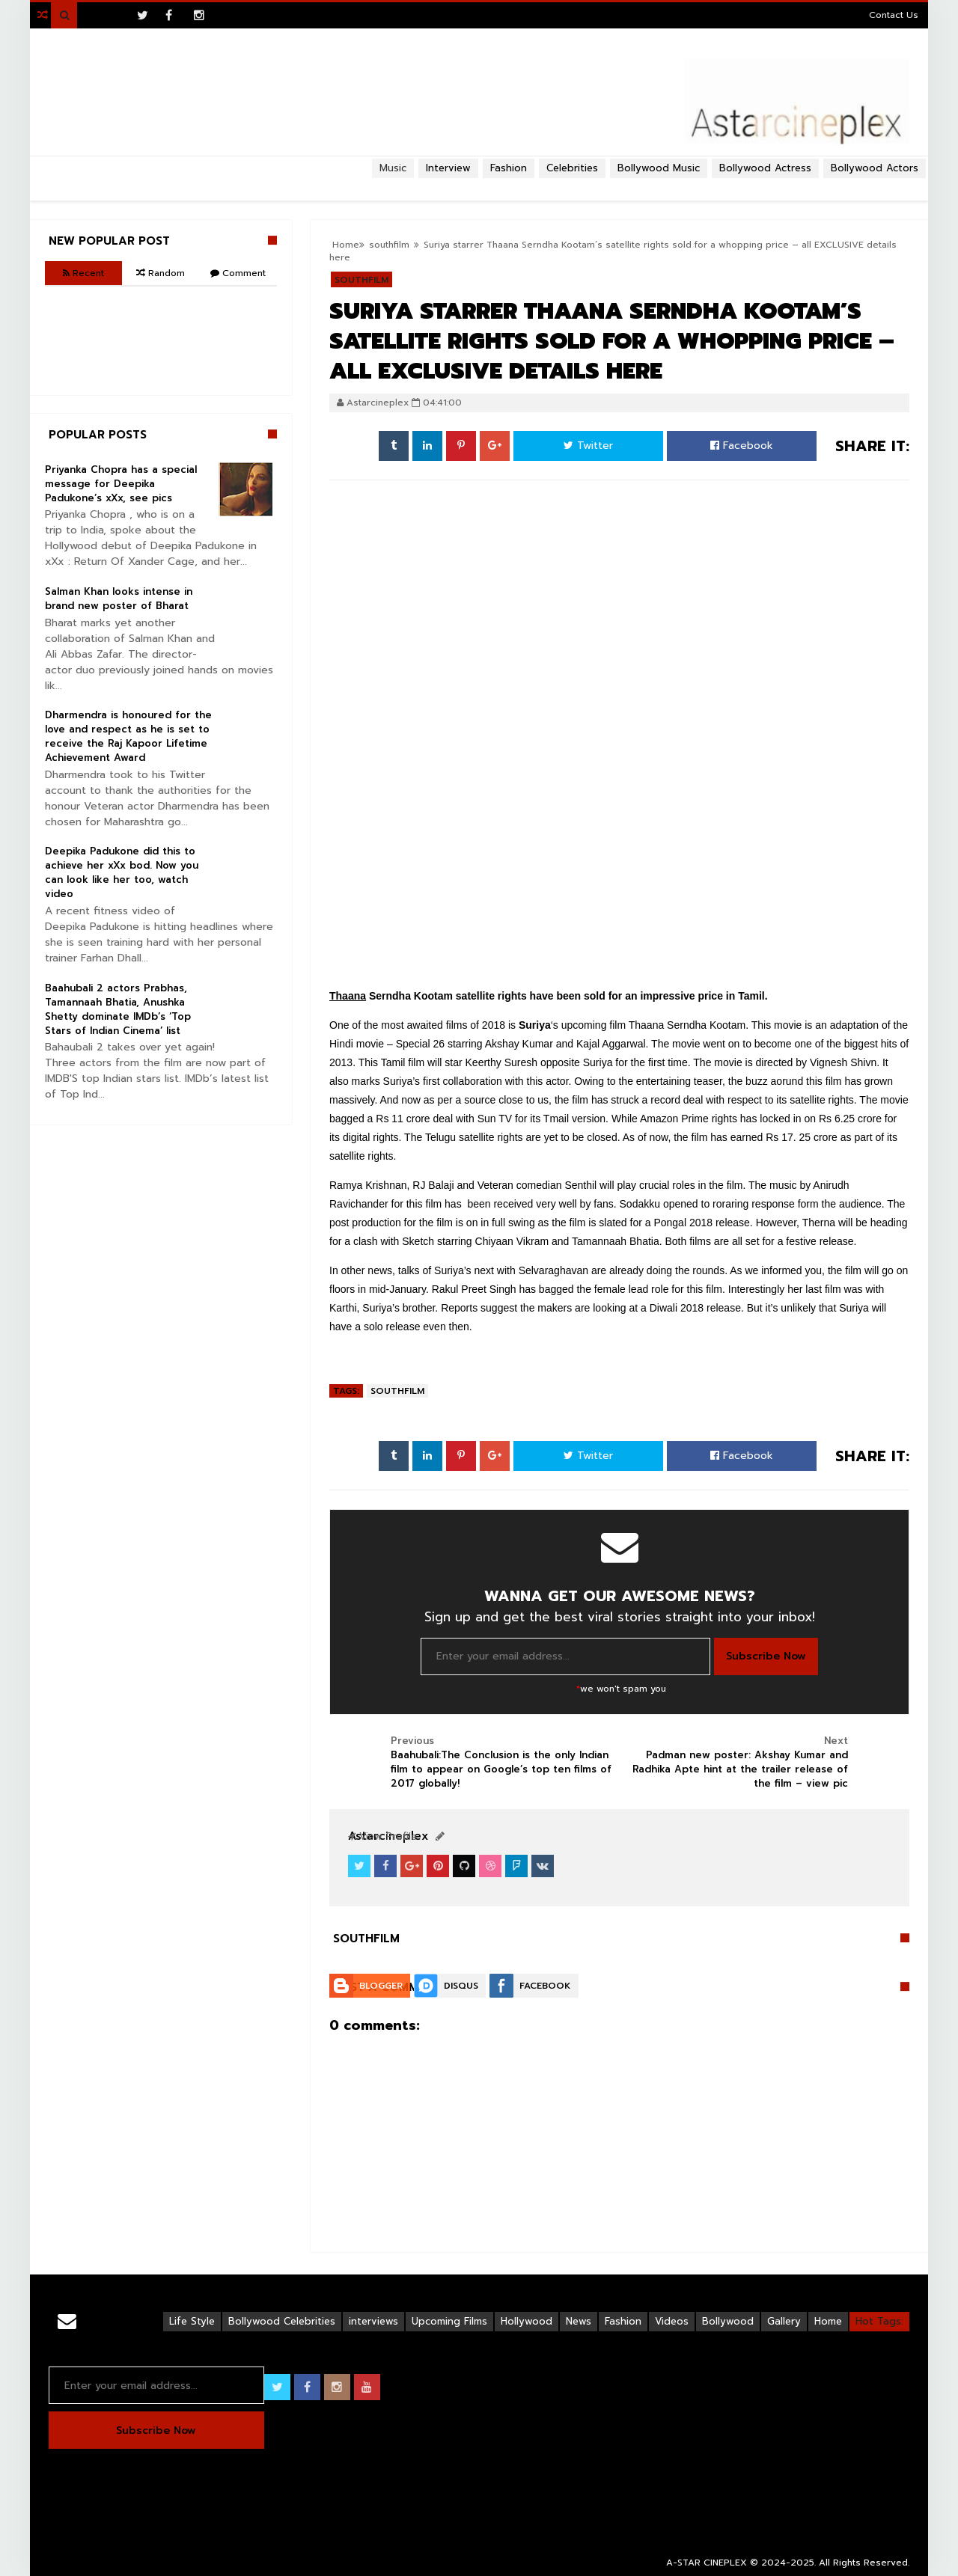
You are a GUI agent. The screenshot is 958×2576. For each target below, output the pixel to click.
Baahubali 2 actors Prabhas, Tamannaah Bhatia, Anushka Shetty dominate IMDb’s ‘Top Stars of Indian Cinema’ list (118, 1009)
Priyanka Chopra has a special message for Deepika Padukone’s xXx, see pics (121, 483)
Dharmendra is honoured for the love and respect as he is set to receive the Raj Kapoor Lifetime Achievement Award (128, 736)
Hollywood (526, 2321)
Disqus (461, 1985)
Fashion (623, 2321)
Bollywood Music (658, 168)
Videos (672, 2321)
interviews (373, 2321)
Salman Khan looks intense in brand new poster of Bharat (118, 598)
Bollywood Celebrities (281, 2321)
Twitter (588, 445)
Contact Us (893, 15)
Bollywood (728, 2321)
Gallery (784, 2321)
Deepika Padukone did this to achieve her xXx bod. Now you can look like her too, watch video (121, 872)
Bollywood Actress (765, 168)
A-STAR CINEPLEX (706, 2562)
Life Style (192, 2321)
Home (828, 2321)
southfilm (397, 1391)
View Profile (382, 1836)
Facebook (741, 445)
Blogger (381, 1985)
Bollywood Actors (874, 168)
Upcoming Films (449, 2321)
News (578, 2321)
